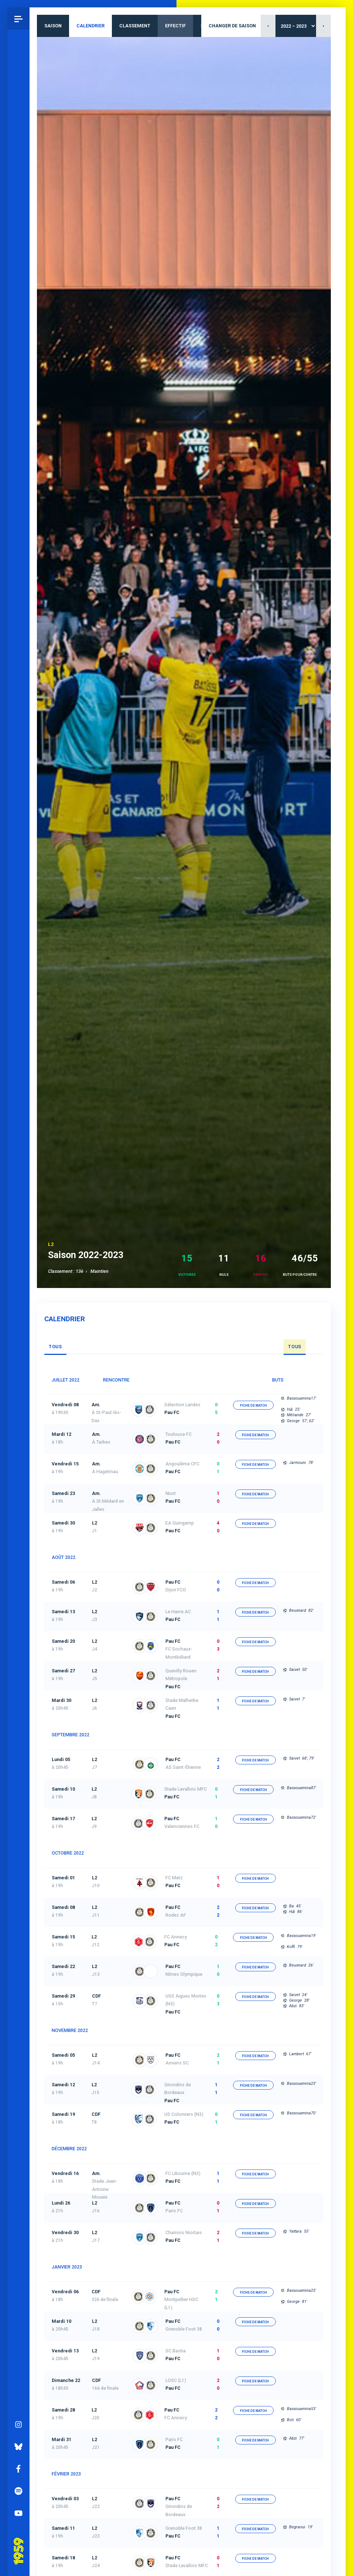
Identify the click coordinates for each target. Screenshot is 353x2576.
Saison (53, 25)
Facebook (18, 2469)
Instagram (18, 2424)
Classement (134, 25)
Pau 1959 (20, 2542)
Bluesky (18, 2447)
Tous (55, 1346)
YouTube (18, 2513)
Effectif (175, 25)
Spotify (18, 2491)
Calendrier (90, 25)
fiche (253, 1405)
